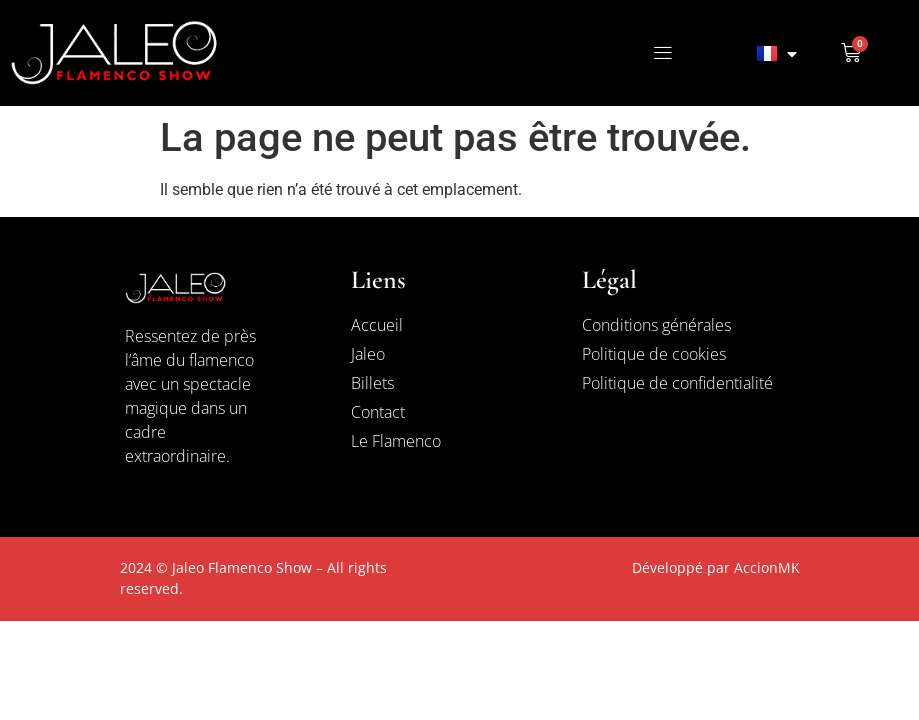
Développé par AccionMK (716, 567)
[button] (662, 53)
